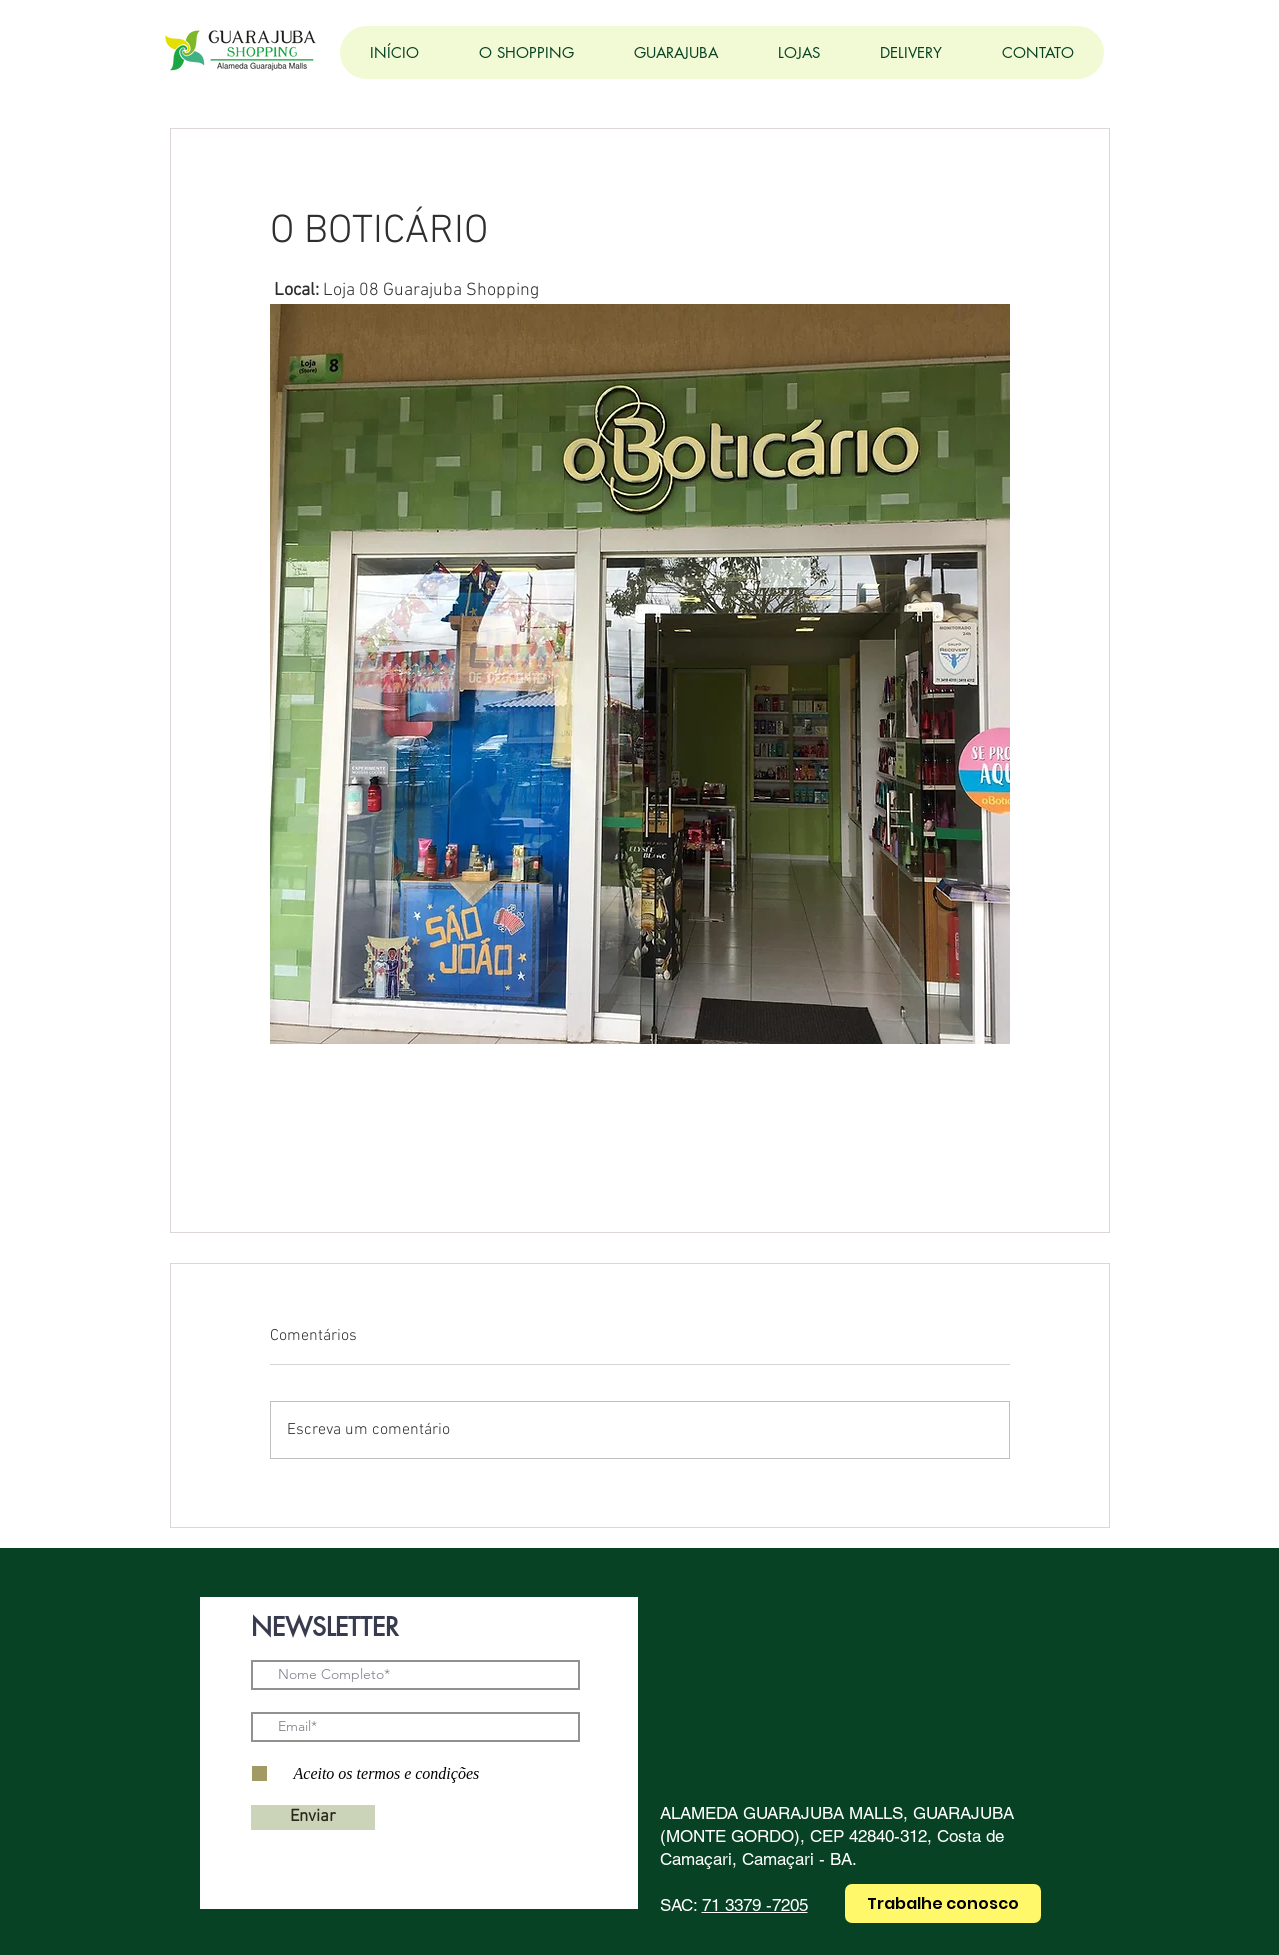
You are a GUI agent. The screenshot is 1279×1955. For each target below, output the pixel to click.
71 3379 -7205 (755, 1905)
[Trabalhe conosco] (943, 1903)
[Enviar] (313, 1817)
